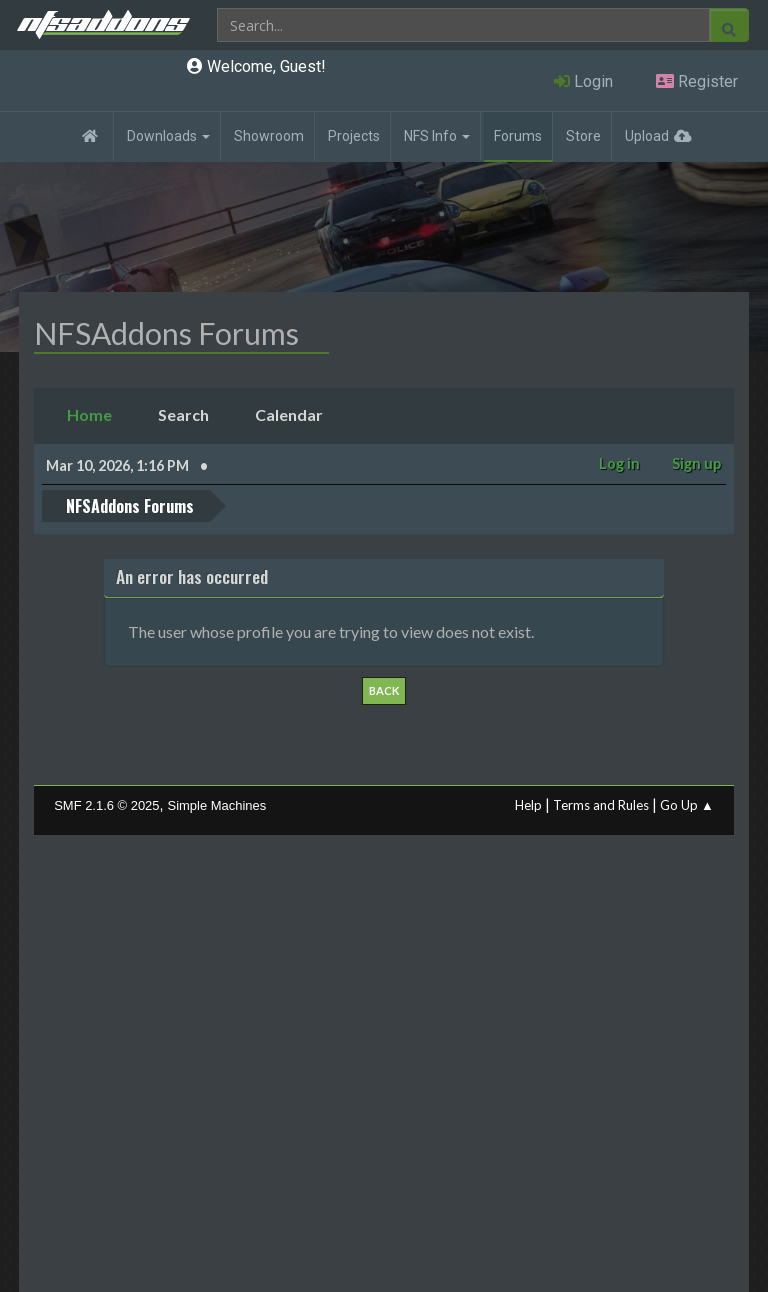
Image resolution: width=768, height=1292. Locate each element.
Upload (647, 136)
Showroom (269, 136)
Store (583, 136)
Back (384, 690)
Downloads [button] (168, 136)
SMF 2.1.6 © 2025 (106, 805)
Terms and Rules (601, 805)
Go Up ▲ (687, 805)
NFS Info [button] (437, 136)
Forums (518, 136)
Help (528, 805)
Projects (354, 136)
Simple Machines (217, 805)
